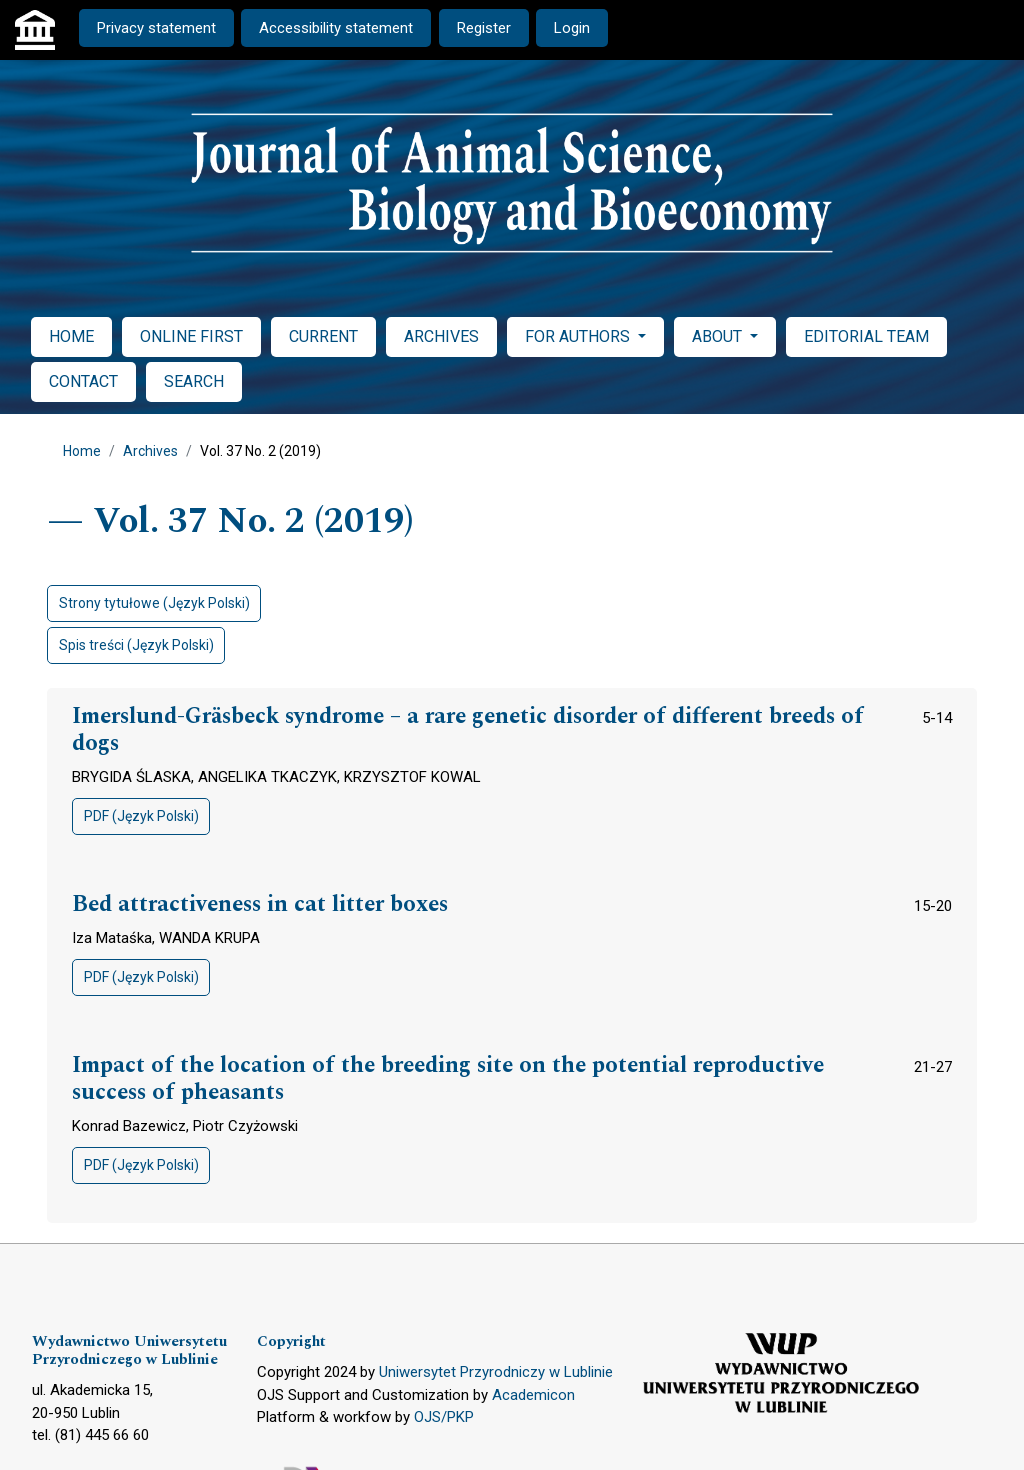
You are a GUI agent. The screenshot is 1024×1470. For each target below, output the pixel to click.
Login (572, 28)
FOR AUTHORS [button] (579, 336)
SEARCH (194, 381)
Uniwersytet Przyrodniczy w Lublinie (496, 1372)
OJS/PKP (444, 1417)
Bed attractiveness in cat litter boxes (260, 905)
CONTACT (83, 381)
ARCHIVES (441, 336)
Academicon (533, 1395)
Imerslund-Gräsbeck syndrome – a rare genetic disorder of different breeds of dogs (468, 730)
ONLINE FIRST (191, 336)
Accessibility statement (336, 28)
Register (484, 28)
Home (82, 451)
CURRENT (323, 336)
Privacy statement (156, 28)
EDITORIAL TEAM (866, 336)
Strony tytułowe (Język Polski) (154, 603)
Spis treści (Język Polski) (136, 645)
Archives (150, 451)
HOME (71, 336)
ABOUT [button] (719, 336)
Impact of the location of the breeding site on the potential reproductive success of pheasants (448, 1079)
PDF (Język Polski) (141, 816)
